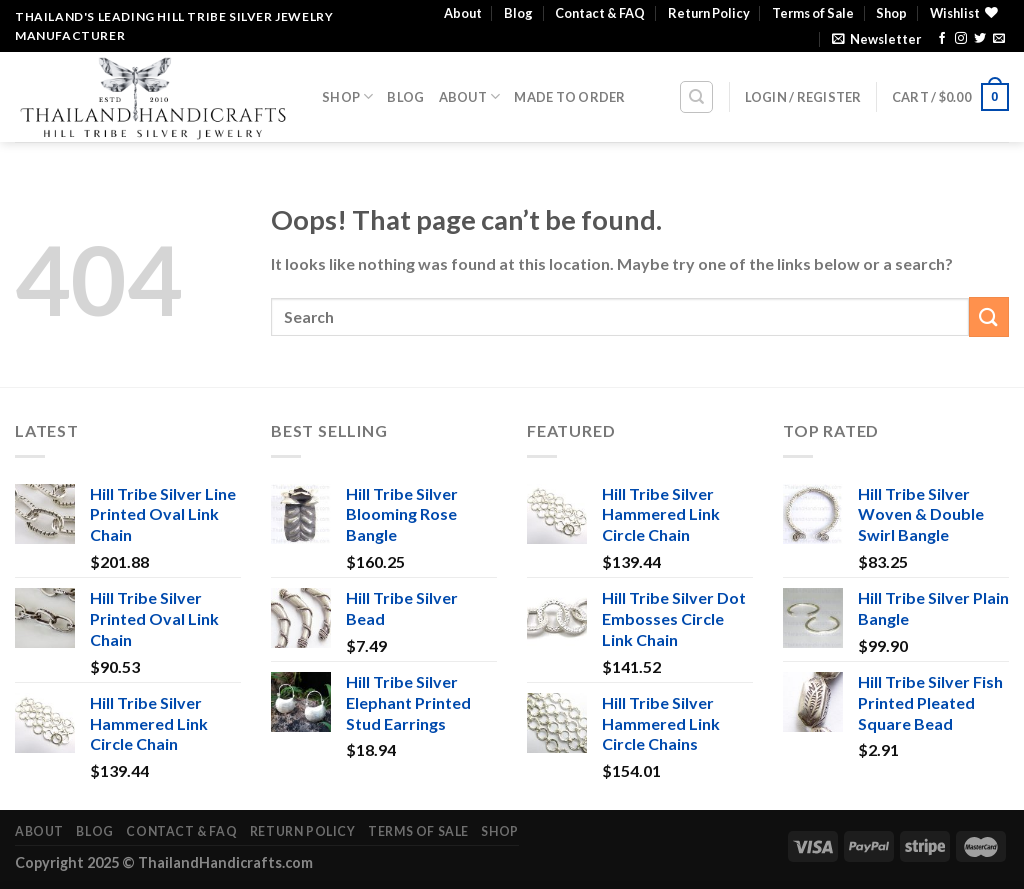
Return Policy (709, 13)
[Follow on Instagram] (961, 39)
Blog (518, 13)
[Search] (696, 97)
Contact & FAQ (600, 13)
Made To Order (569, 97)
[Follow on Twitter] (980, 39)
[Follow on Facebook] (942, 39)
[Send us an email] (999, 39)
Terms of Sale (813, 13)
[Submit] (989, 316)
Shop (891, 13)
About (463, 13)
